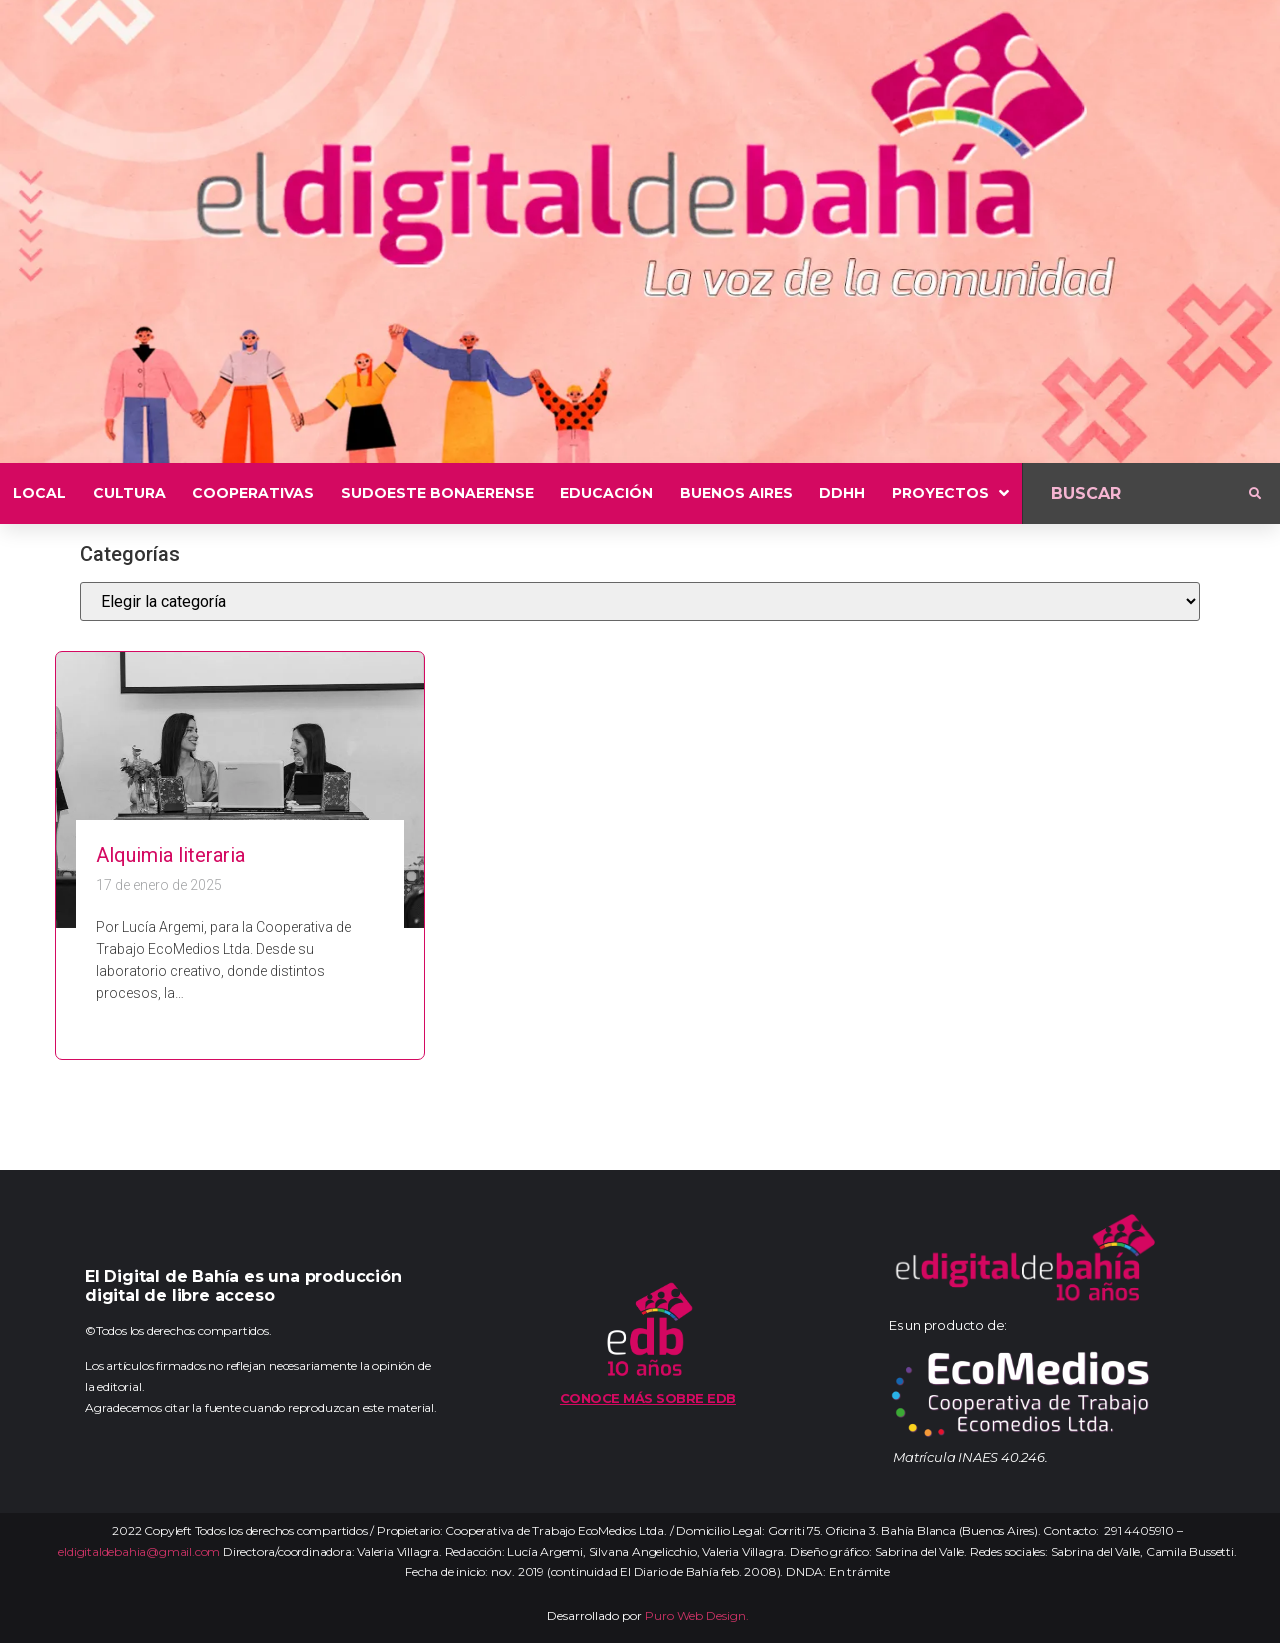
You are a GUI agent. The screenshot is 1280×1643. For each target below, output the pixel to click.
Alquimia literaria (170, 855)
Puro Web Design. (697, 1615)
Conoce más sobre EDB (648, 1398)
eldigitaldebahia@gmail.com (139, 1551)
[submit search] (1255, 494)
